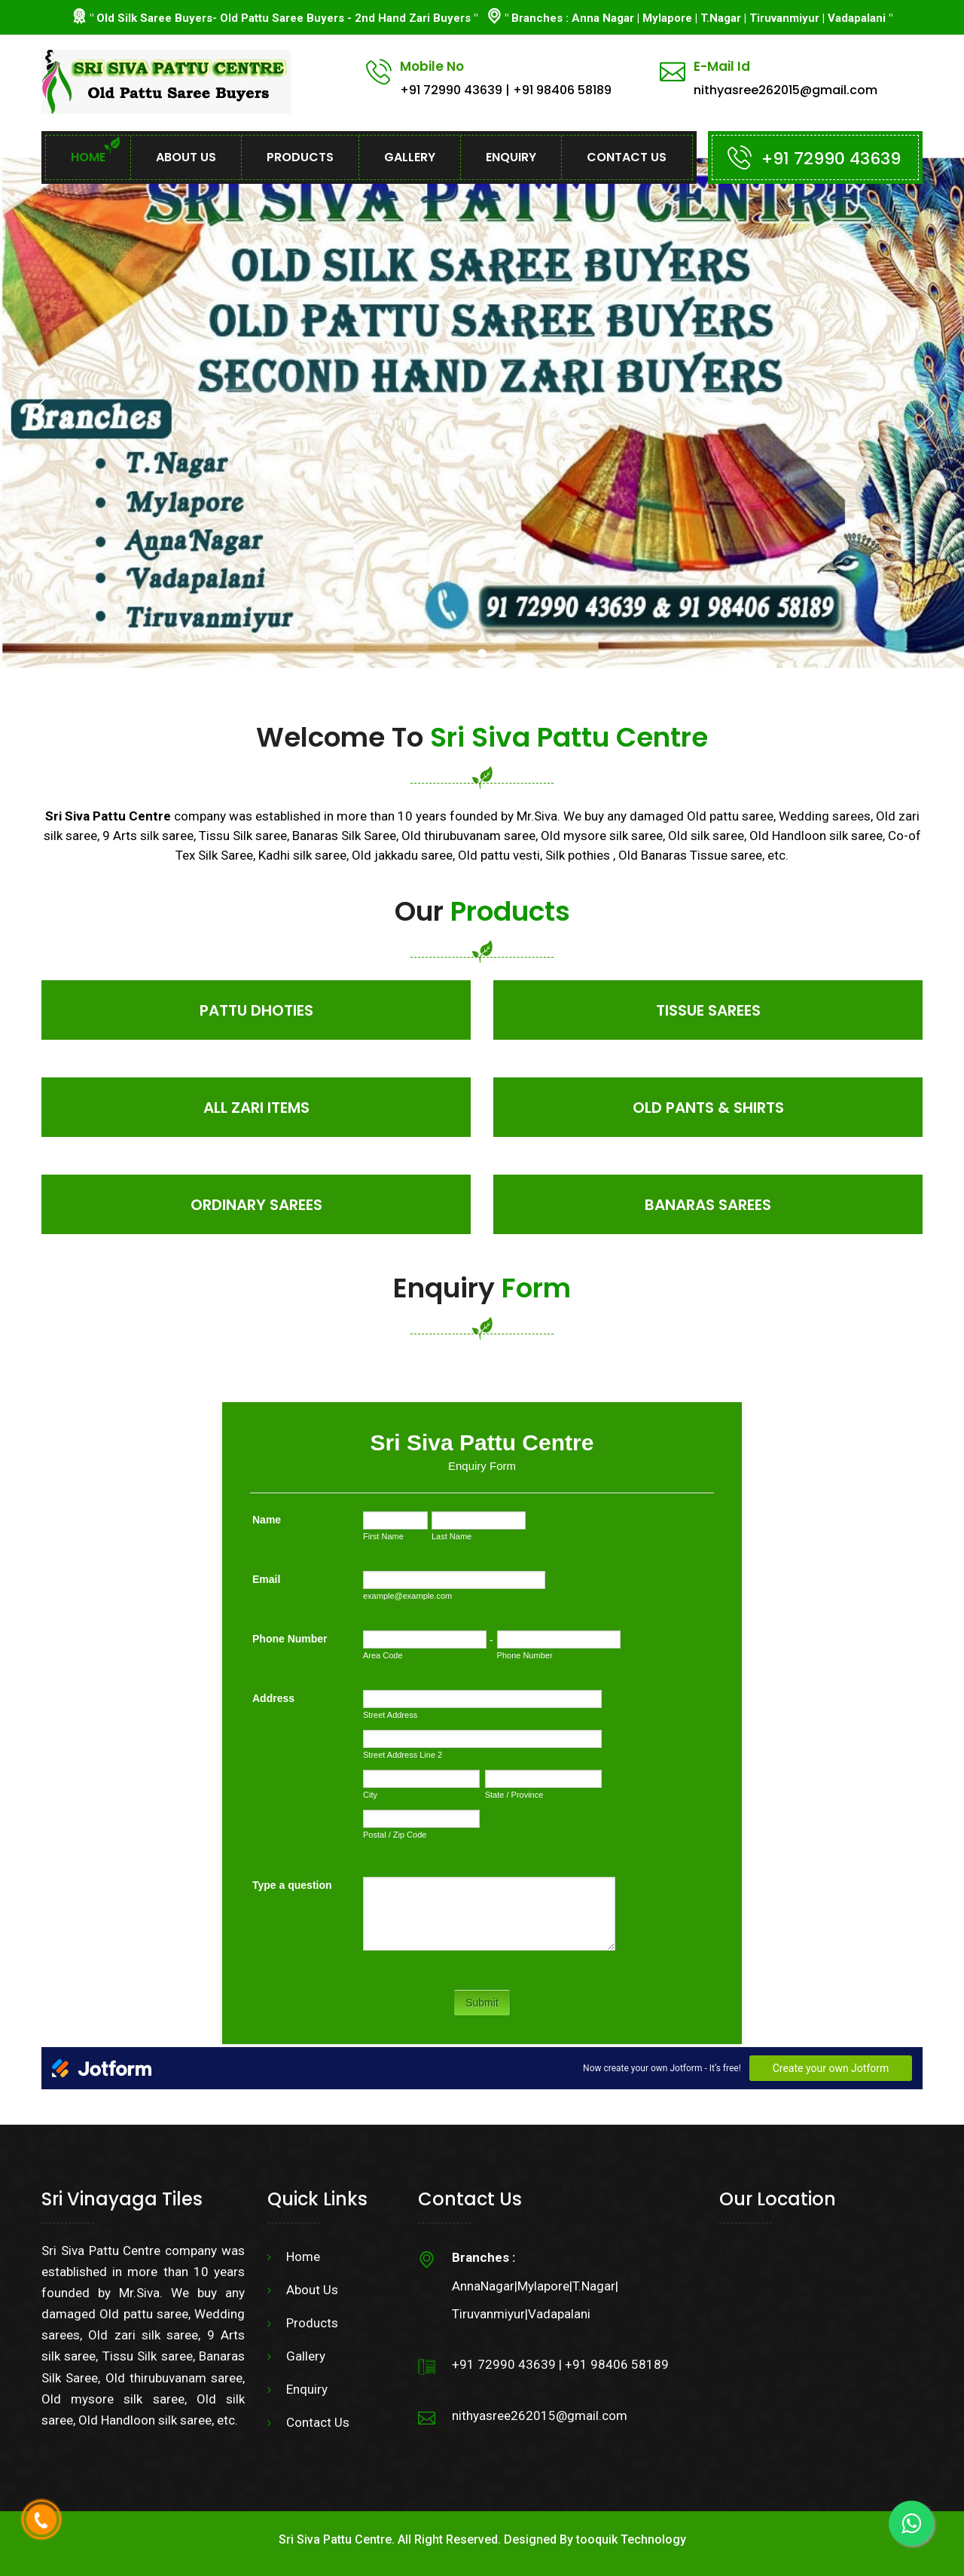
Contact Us (627, 157)
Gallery (409, 157)
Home (88, 157)
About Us (186, 157)
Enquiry (511, 157)
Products (300, 157)
